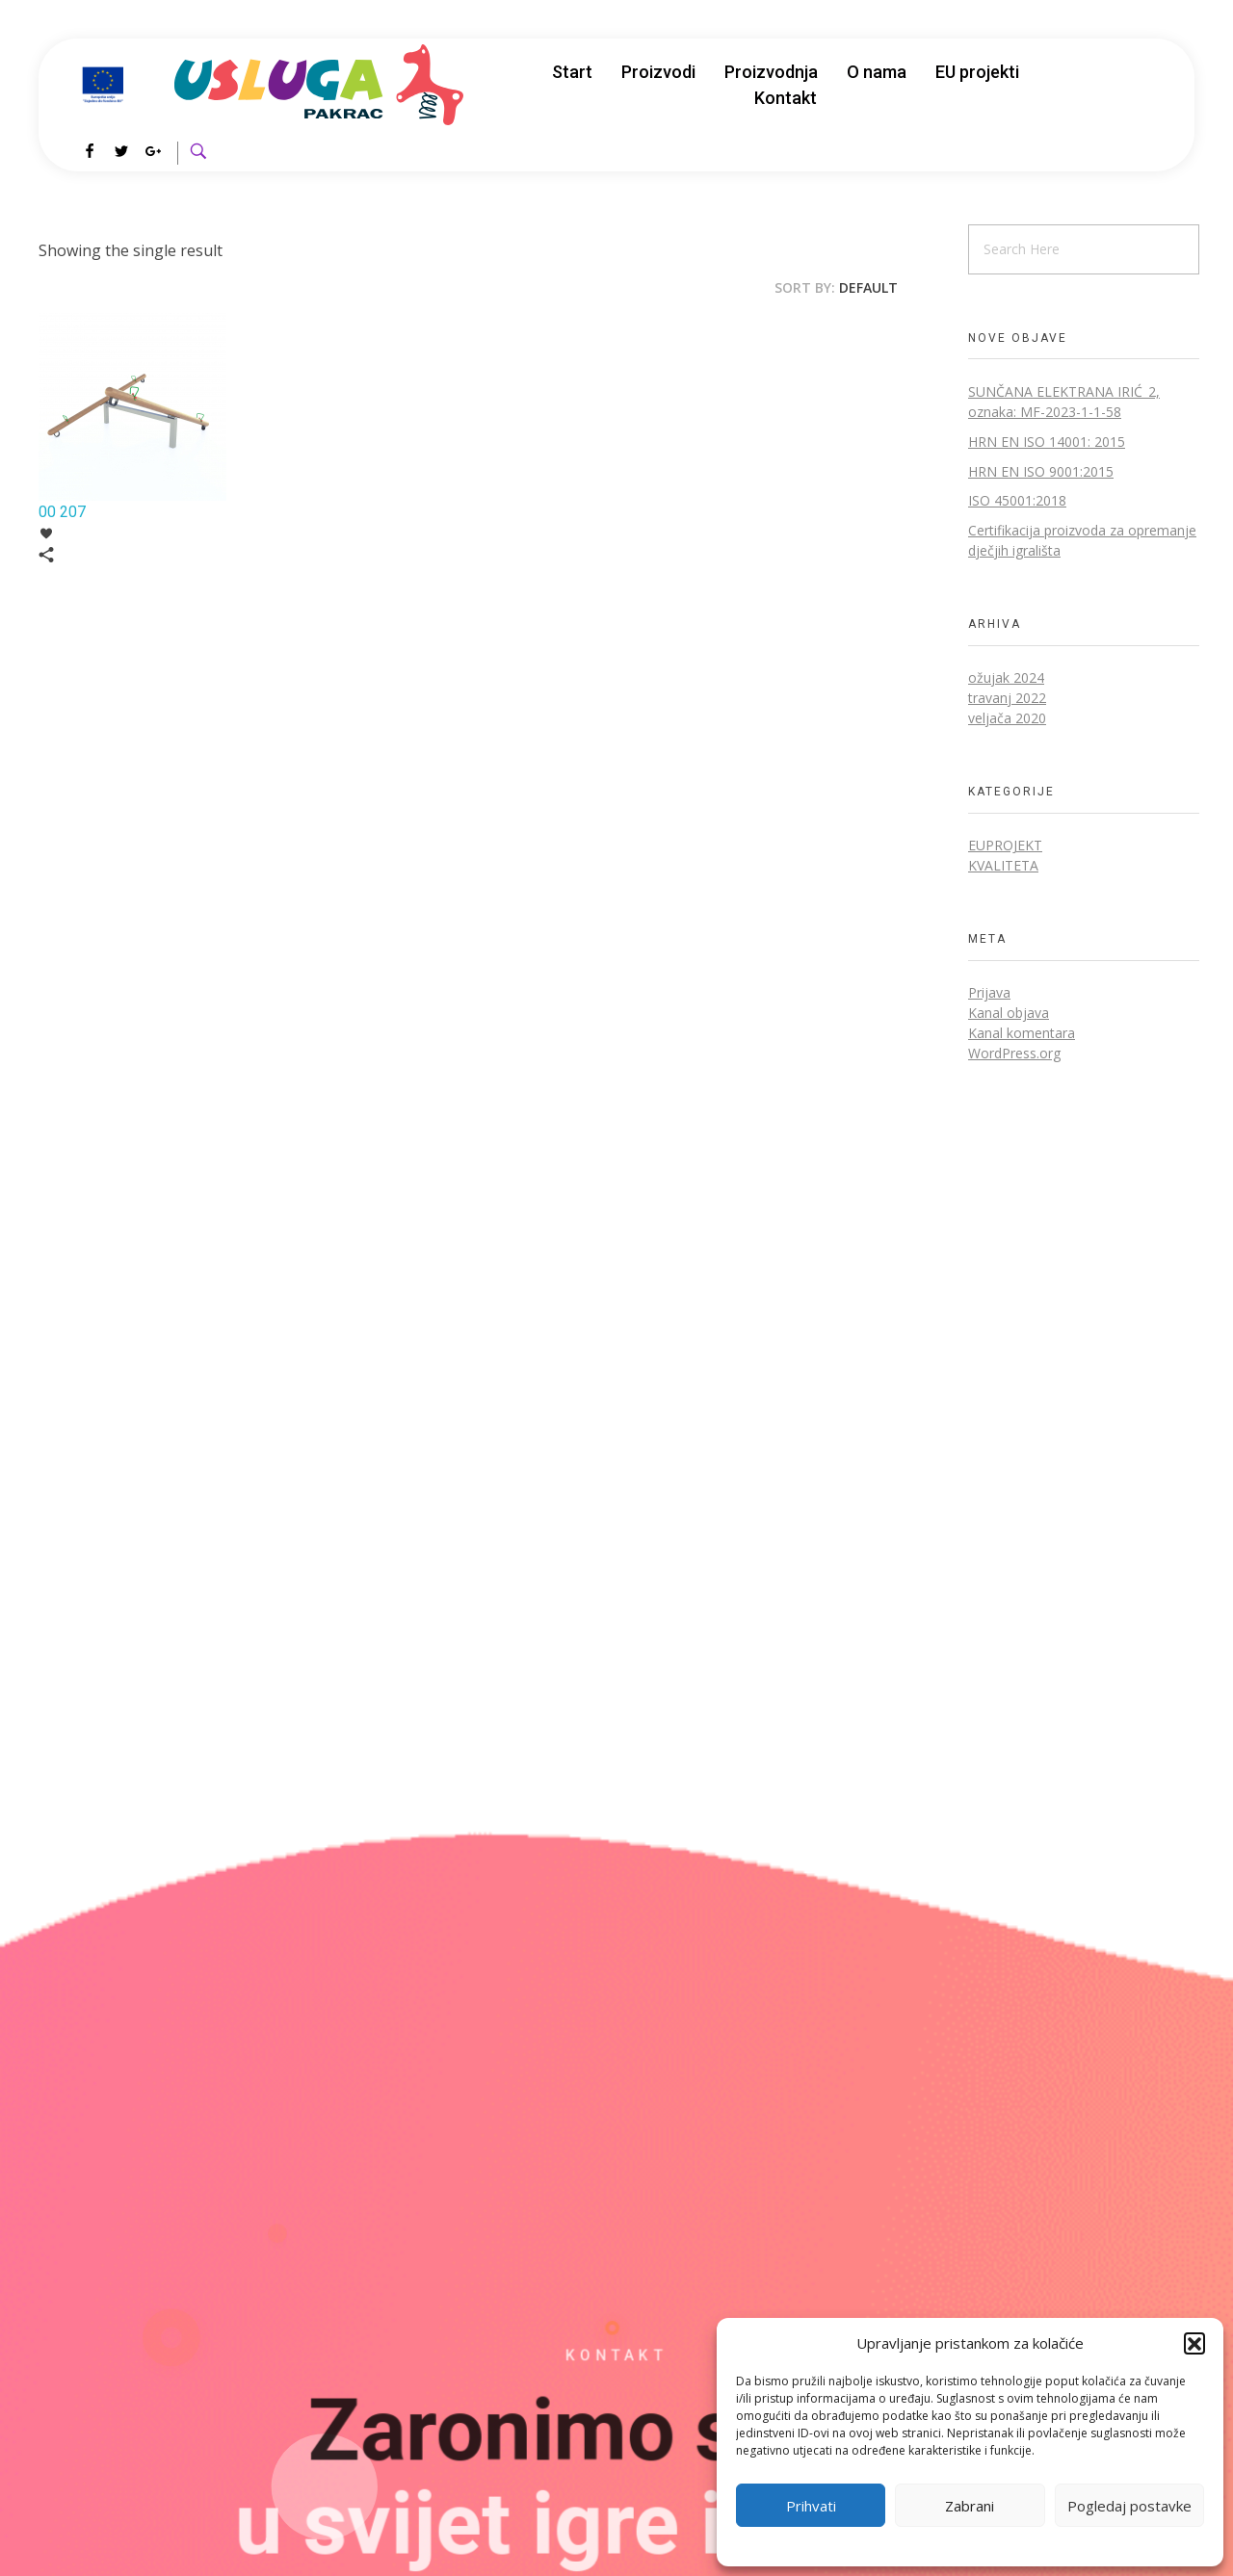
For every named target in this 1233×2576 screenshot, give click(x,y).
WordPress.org (1014, 1053)
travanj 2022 (1007, 698)
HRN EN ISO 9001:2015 (1041, 471)
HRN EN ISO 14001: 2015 (1046, 441)
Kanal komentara (1021, 1033)
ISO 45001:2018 (1017, 500)
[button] (1194, 2343)
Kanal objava (1008, 1012)
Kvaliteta (1003, 865)
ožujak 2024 (1006, 677)
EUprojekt (1005, 845)
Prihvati (811, 2505)
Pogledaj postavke (1129, 2505)
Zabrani (969, 2505)
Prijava (989, 992)
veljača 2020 (1007, 718)
